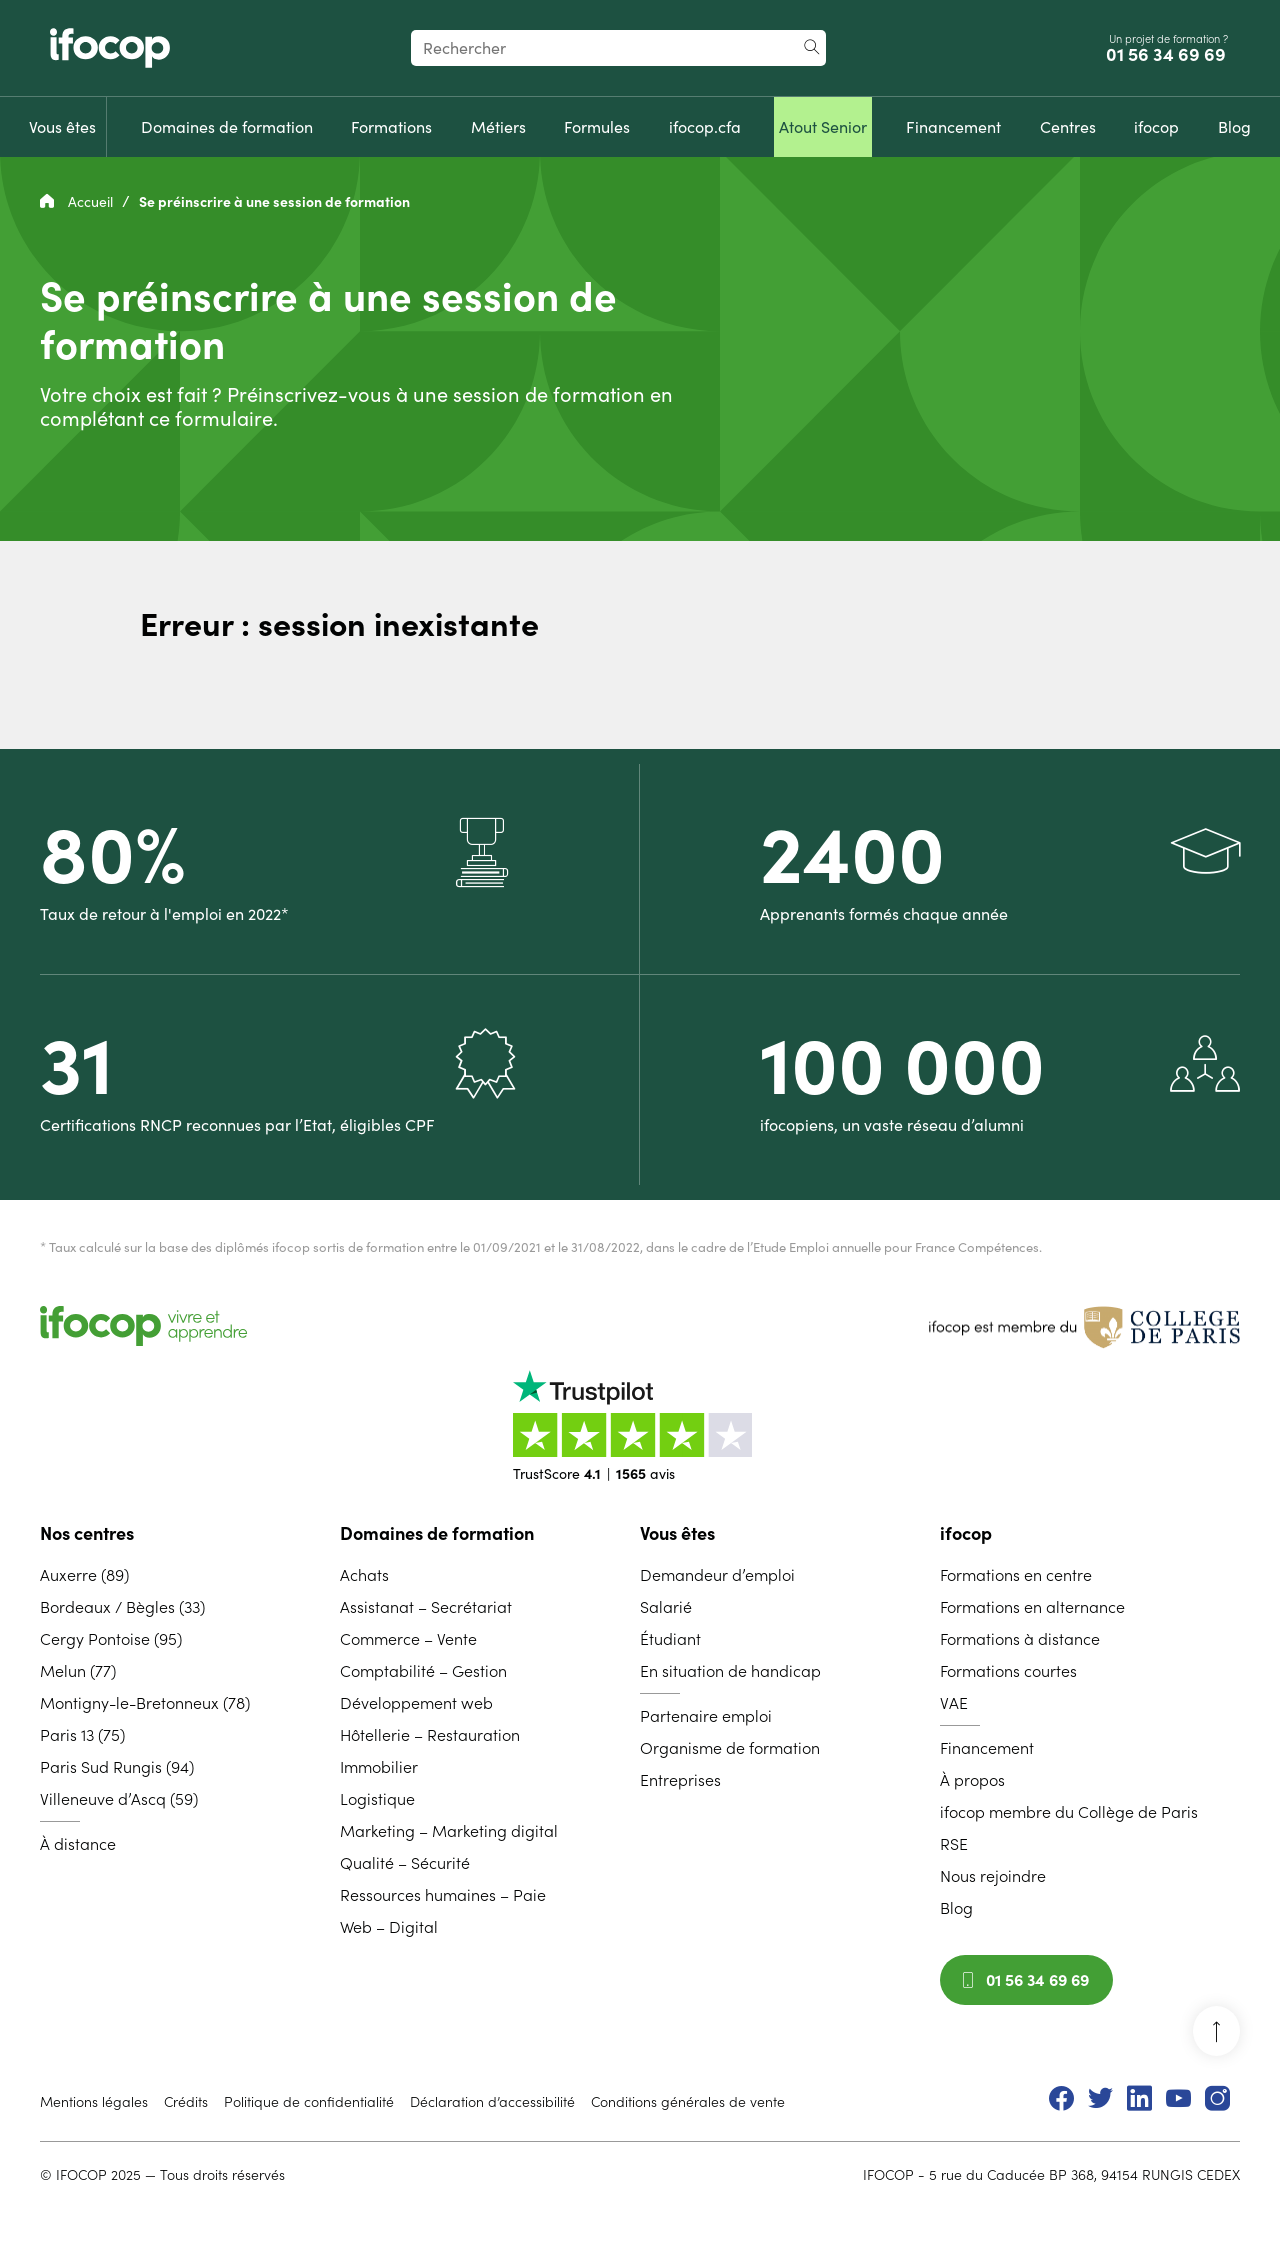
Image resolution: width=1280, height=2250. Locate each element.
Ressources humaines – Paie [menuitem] (443, 1895)
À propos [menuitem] (972, 1780)
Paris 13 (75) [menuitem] (82, 1735)
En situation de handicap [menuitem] (730, 1671)
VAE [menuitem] (954, 1703)
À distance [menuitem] (78, 1844)
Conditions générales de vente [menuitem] (688, 2102)
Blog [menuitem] (956, 1908)
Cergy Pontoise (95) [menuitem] (111, 1639)
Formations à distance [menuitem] (1020, 1639)
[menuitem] (62, 127)
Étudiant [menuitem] (670, 1639)
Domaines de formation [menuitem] (437, 1533)
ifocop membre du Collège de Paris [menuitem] (1069, 1812)
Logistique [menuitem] (377, 1799)
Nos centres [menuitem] (87, 1533)
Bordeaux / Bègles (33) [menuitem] (122, 1607)
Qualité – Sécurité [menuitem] (405, 1863)
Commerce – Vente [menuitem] (408, 1639)
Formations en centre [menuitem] (1016, 1575)
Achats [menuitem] (364, 1575)
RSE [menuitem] (954, 1844)
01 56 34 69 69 (1168, 55)
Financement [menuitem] (987, 1748)
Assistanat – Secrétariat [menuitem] (426, 1607)
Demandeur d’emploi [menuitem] (717, 1575)
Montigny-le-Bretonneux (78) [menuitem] (145, 1703)
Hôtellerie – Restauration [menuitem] (430, 1735)
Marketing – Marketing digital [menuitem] (449, 1831)
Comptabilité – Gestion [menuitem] (423, 1671)
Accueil (78, 202)
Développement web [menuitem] (416, 1703)
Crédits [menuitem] (186, 2102)
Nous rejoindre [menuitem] (993, 1876)
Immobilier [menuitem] (379, 1767)
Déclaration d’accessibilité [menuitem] (492, 2102)
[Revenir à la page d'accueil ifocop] (110, 48)
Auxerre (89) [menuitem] (84, 1575)
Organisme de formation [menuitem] (730, 1748)
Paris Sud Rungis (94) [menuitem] (117, 1767)
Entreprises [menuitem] (680, 1780)
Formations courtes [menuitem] (1008, 1671)
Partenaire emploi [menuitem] (706, 1716)
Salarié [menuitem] (666, 1607)
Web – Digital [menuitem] (389, 1927)
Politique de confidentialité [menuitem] (309, 2102)
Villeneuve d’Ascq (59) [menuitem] (119, 1799)
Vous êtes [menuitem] (677, 1533)
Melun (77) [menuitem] (78, 1671)
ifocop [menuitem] (966, 1533)
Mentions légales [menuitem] (94, 2102)
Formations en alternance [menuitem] (1032, 1607)
